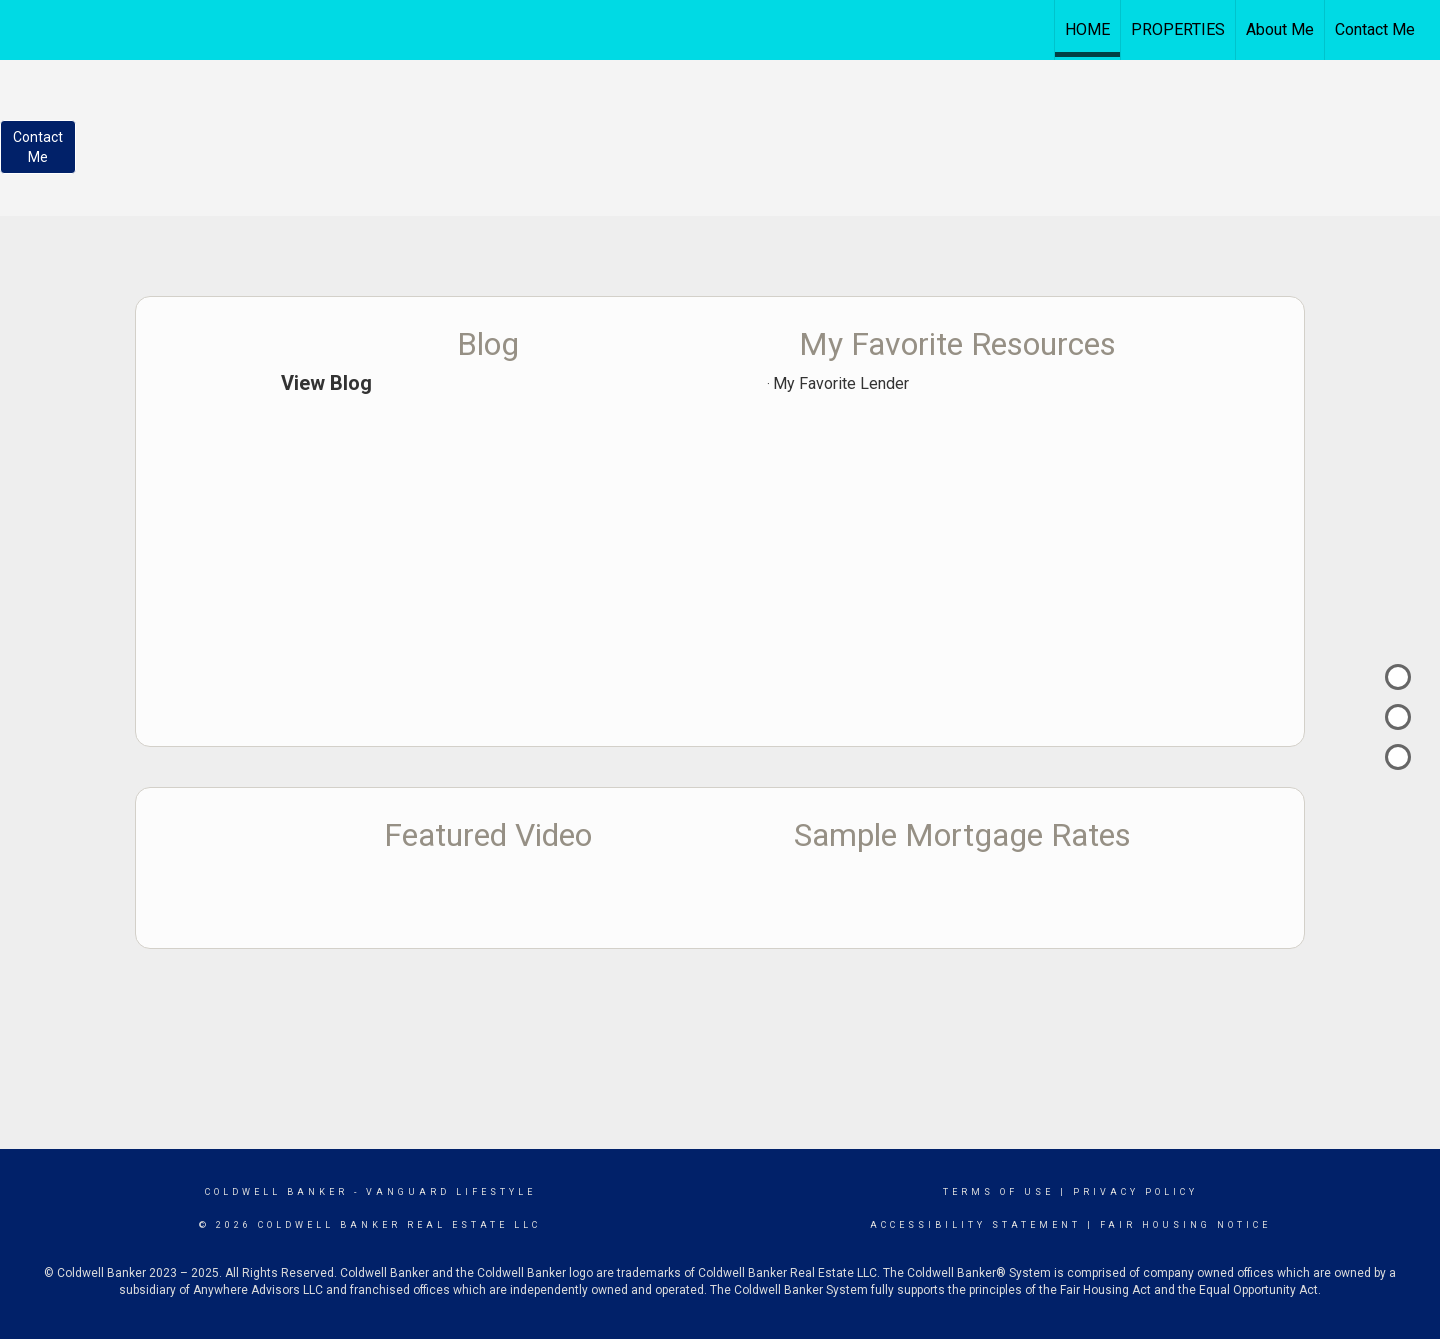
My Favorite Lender (841, 383)
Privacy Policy (1135, 1192)
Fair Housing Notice (1185, 1225)
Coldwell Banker (276, 1192)
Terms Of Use (998, 1192)
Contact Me (1375, 29)
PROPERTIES (1178, 29)
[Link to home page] (720, 27)
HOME (1087, 29)
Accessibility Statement (975, 1225)
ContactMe (38, 147)
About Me (1280, 29)
